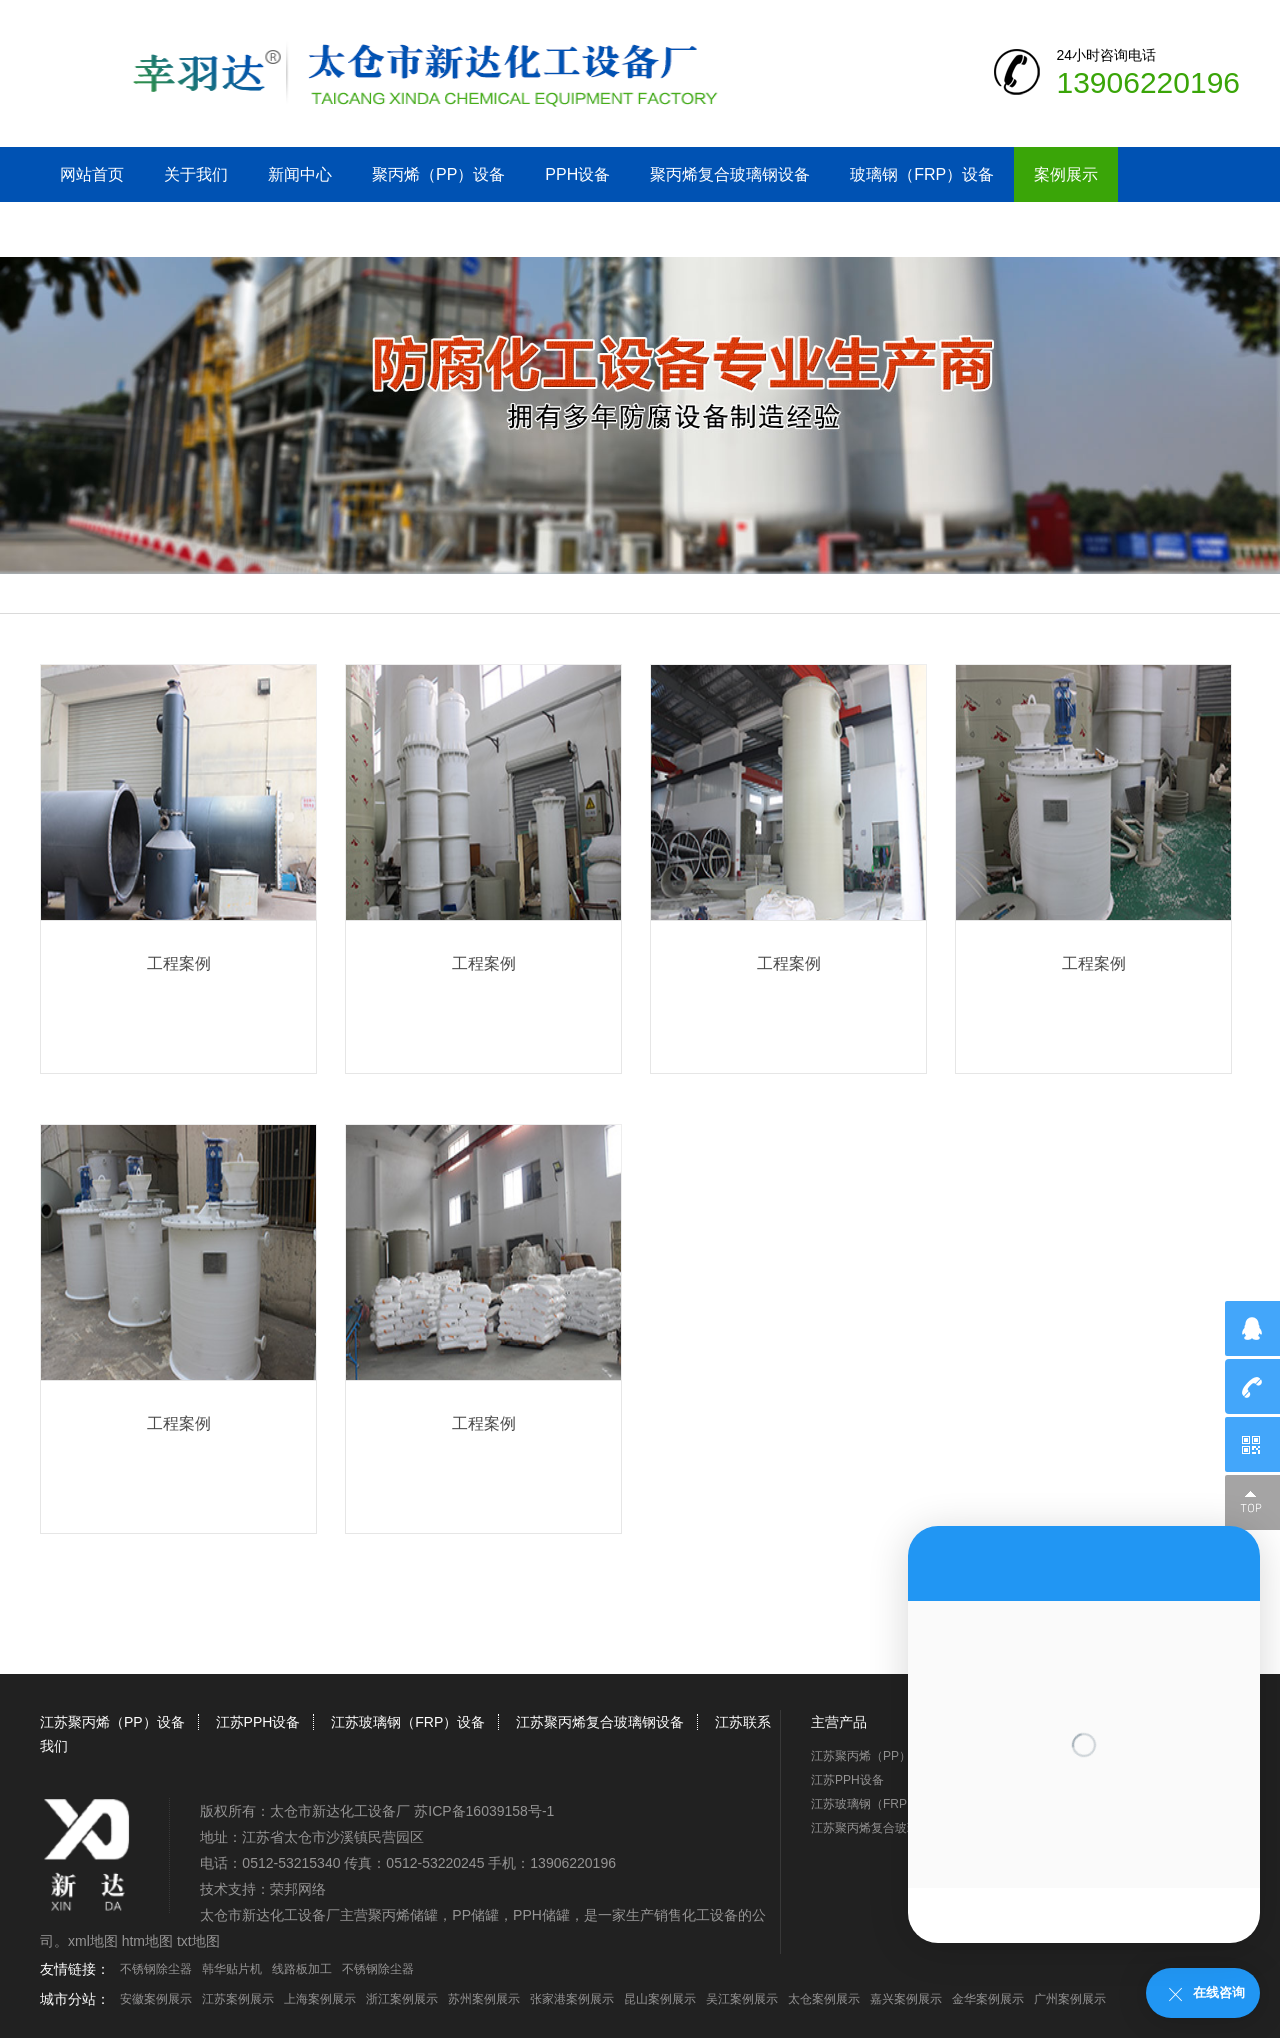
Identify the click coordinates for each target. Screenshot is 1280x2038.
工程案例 (179, 963)
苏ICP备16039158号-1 (484, 1811)
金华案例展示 (988, 1999)
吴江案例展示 (742, 1999)
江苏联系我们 (108, 229)
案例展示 (1066, 174)
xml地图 (93, 1941)
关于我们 (196, 174)
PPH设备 (577, 174)
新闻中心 (300, 174)
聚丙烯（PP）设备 (438, 174)
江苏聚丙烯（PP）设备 (112, 1722)
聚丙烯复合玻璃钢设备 (730, 174)
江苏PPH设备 (258, 1722)
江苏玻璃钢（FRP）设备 (408, 1722)
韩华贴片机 (232, 1969)
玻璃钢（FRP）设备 (922, 174)
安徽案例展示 (156, 1999)
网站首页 (92, 174)
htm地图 (147, 1941)
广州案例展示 (1070, 1999)
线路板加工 (302, 1969)
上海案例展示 (320, 1999)
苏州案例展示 (484, 1999)
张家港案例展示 (572, 1999)
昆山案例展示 (660, 1999)
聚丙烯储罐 (403, 1915)
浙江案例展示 (402, 1999)
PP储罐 (475, 1915)
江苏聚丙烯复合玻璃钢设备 (600, 1722)
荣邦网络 (298, 1889)
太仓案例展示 (824, 1999)
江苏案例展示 (238, 1999)
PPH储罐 (541, 1915)
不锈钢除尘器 (156, 1969)
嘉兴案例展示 (906, 1999)
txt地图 (198, 1941)
